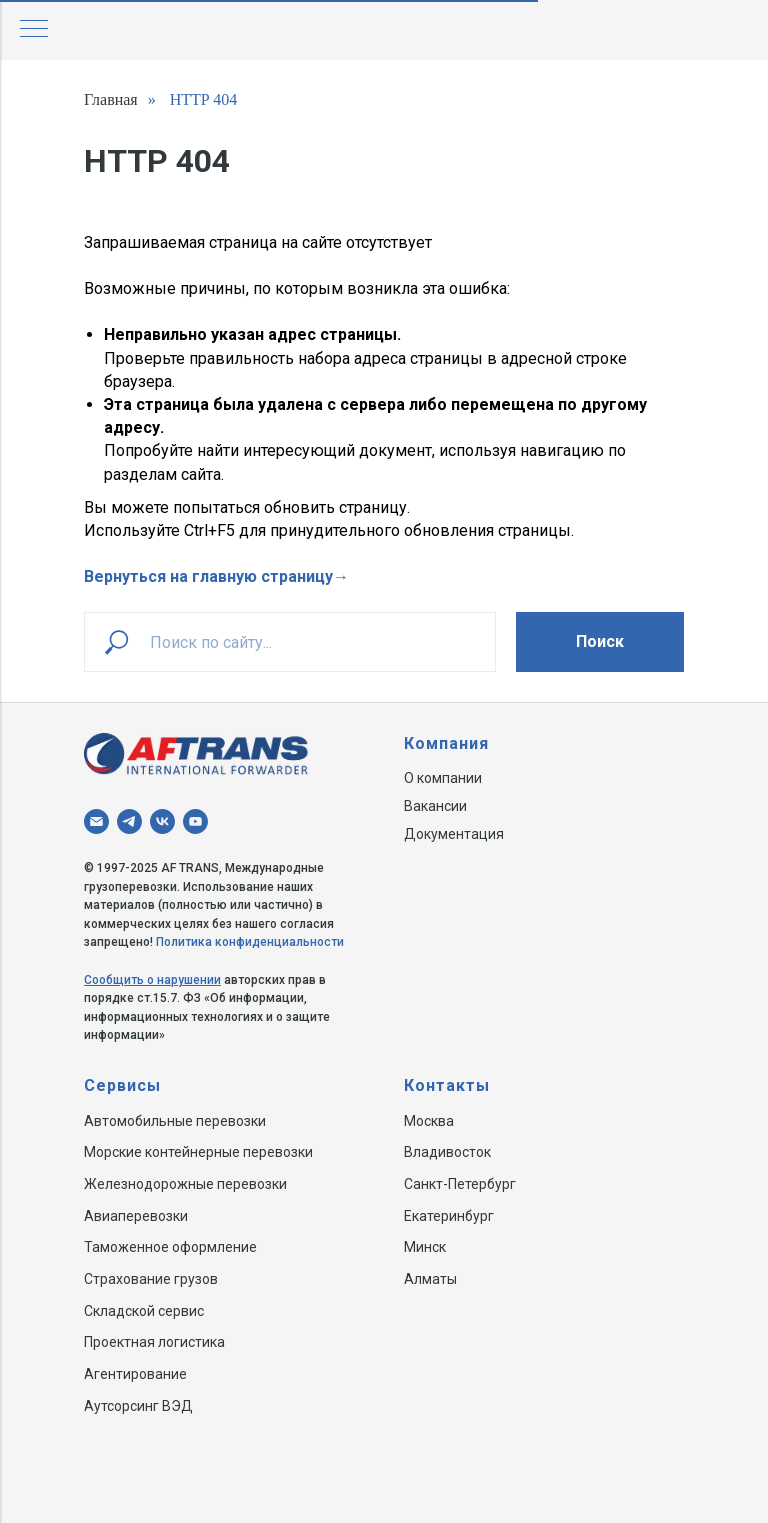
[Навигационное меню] (34, 30)
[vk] (162, 821)
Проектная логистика (154, 1342)
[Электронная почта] (96, 821)
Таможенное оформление (170, 1247)
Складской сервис (144, 1311)
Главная (111, 99)
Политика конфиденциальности (250, 942)
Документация (454, 834)
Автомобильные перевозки (175, 1121)
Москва (429, 1121)
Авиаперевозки (136, 1216)
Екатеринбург (449, 1216)
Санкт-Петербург (460, 1184)
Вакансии (435, 806)
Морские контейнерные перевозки (198, 1152)
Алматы (430, 1279)
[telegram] (129, 821)
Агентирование (135, 1374)
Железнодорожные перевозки (185, 1184)
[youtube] (195, 821)
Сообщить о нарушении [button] (152, 980)
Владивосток (447, 1152)
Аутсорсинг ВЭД (138, 1406)
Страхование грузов (151, 1279)
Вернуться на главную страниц (204, 576)
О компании (443, 778)
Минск (425, 1247)
